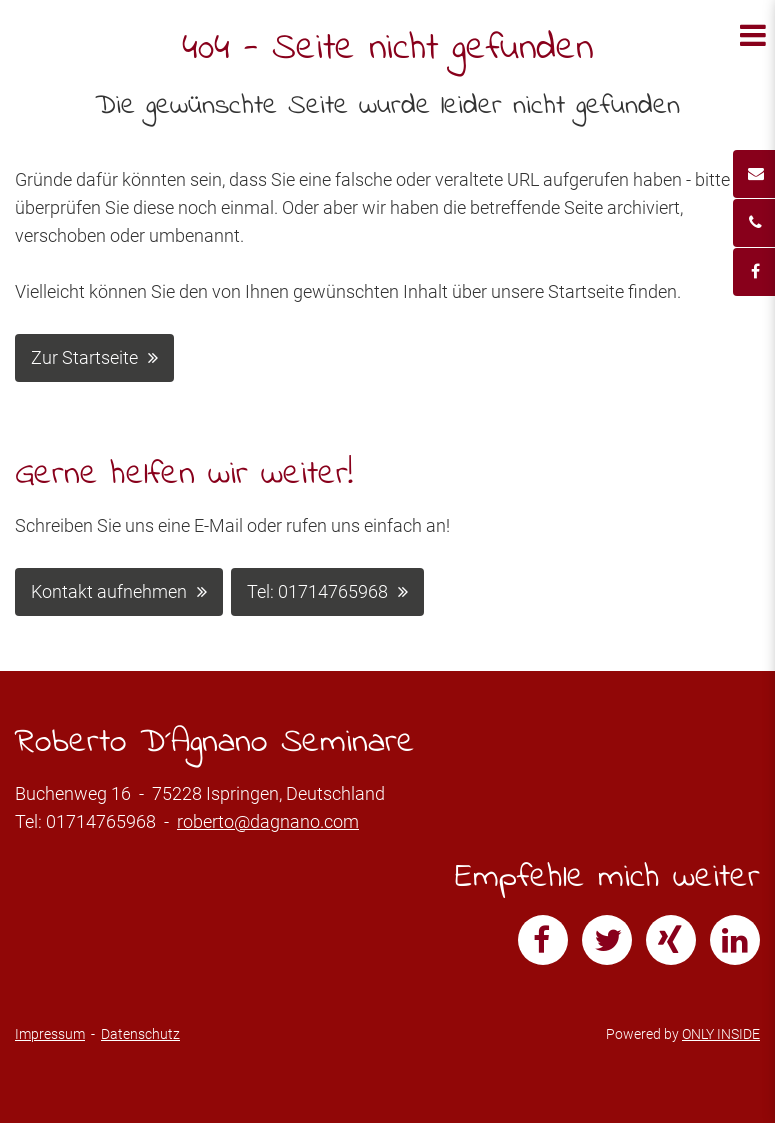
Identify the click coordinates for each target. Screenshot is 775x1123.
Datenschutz (140, 1034)
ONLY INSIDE (721, 1034)
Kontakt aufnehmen (109, 591)
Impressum (50, 1034)
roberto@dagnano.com (268, 821)
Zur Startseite (84, 357)
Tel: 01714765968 (317, 591)
